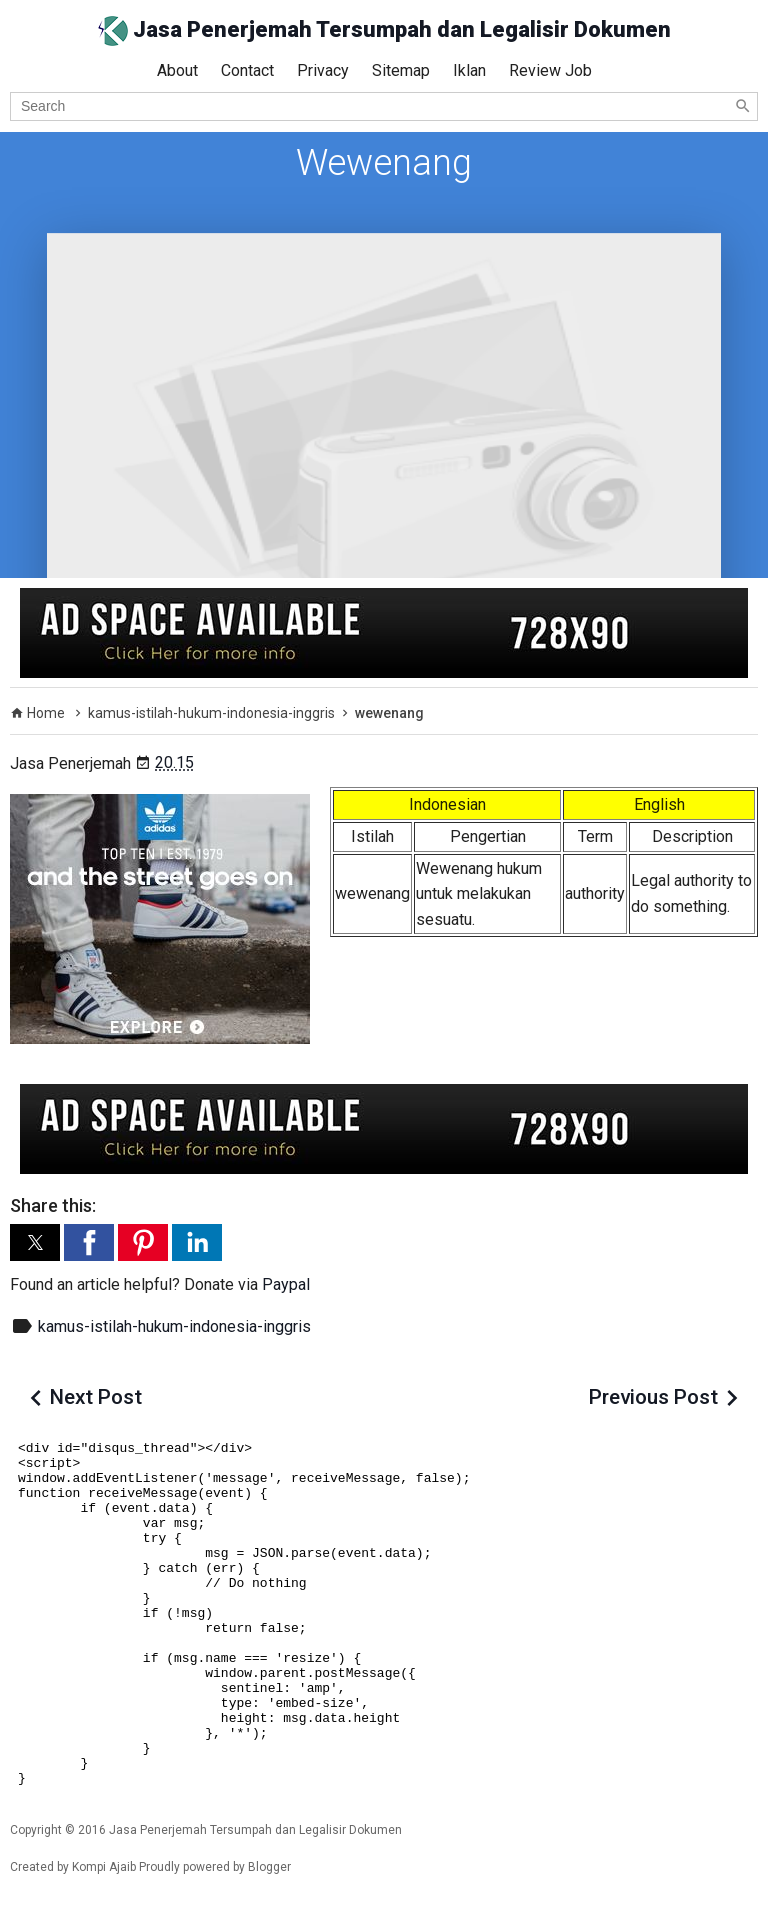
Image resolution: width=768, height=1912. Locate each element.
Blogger (269, 1867)
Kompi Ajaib (104, 1867)
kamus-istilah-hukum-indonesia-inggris (174, 1326)
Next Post (96, 1397)
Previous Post (653, 1397)
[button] (35, 1242)
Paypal (286, 1284)
